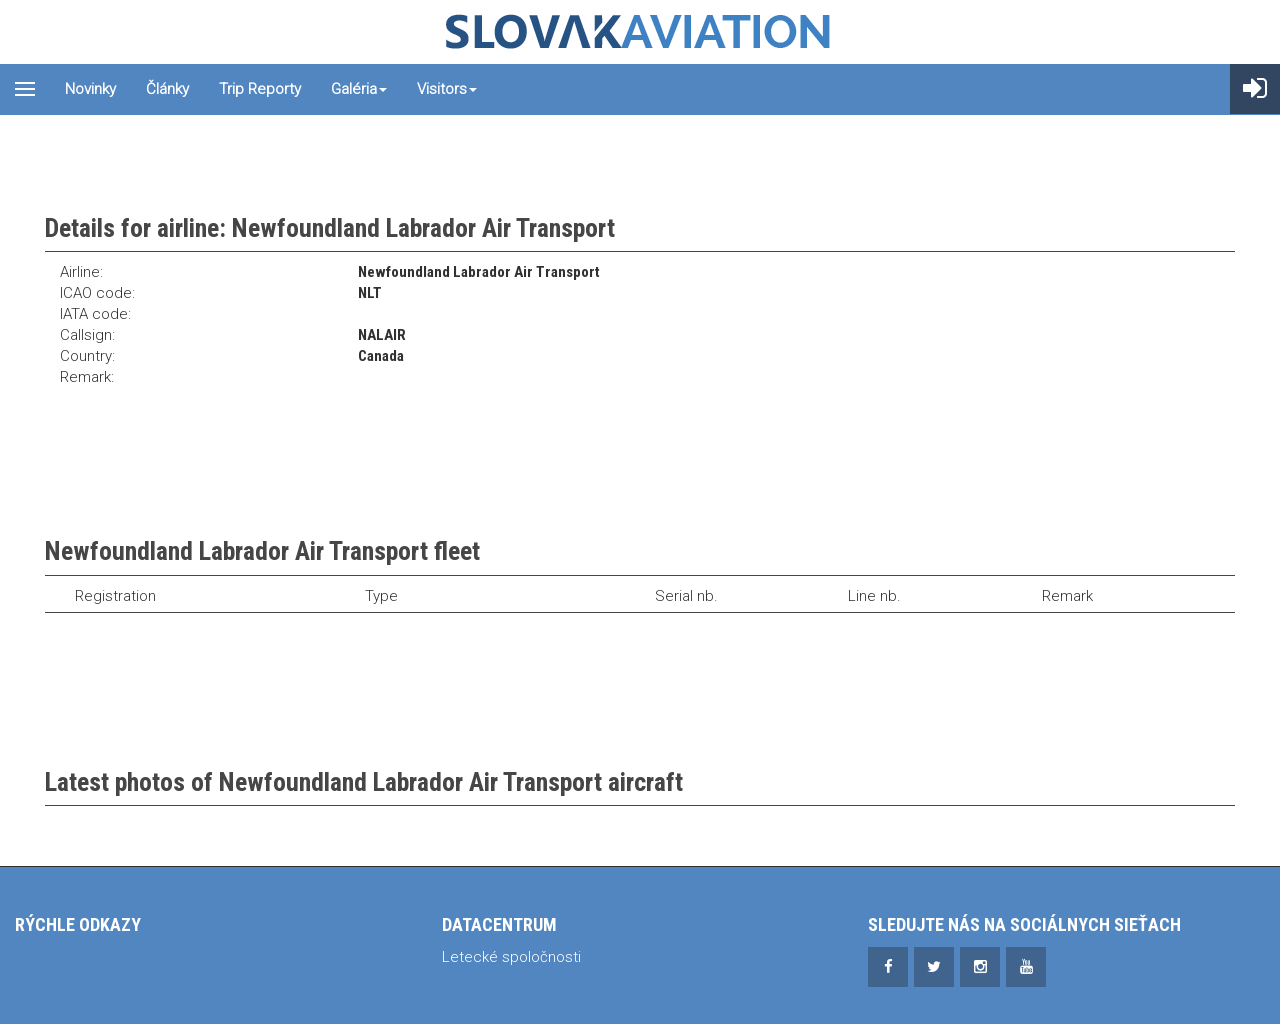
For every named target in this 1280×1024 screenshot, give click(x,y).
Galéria (359, 89)
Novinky (90, 89)
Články (167, 89)
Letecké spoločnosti (511, 957)
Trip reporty (260, 89)
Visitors (447, 89)
